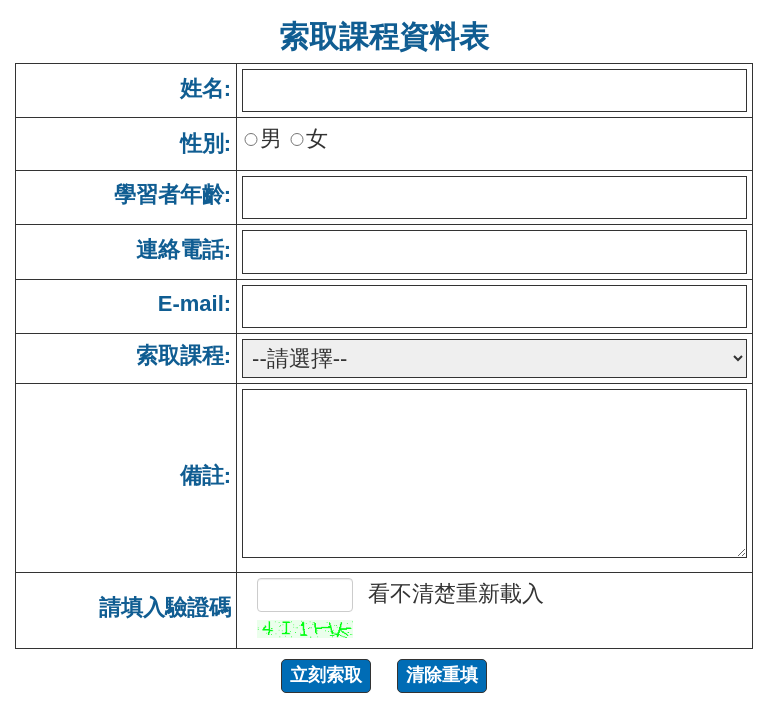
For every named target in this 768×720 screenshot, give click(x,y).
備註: (205, 475)
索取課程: (183, 355)
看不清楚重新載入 (456, 593)
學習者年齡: (172, 194)
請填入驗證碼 (165, 607)
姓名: (205, 88)
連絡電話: (183, 249)
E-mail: (194, 303)
